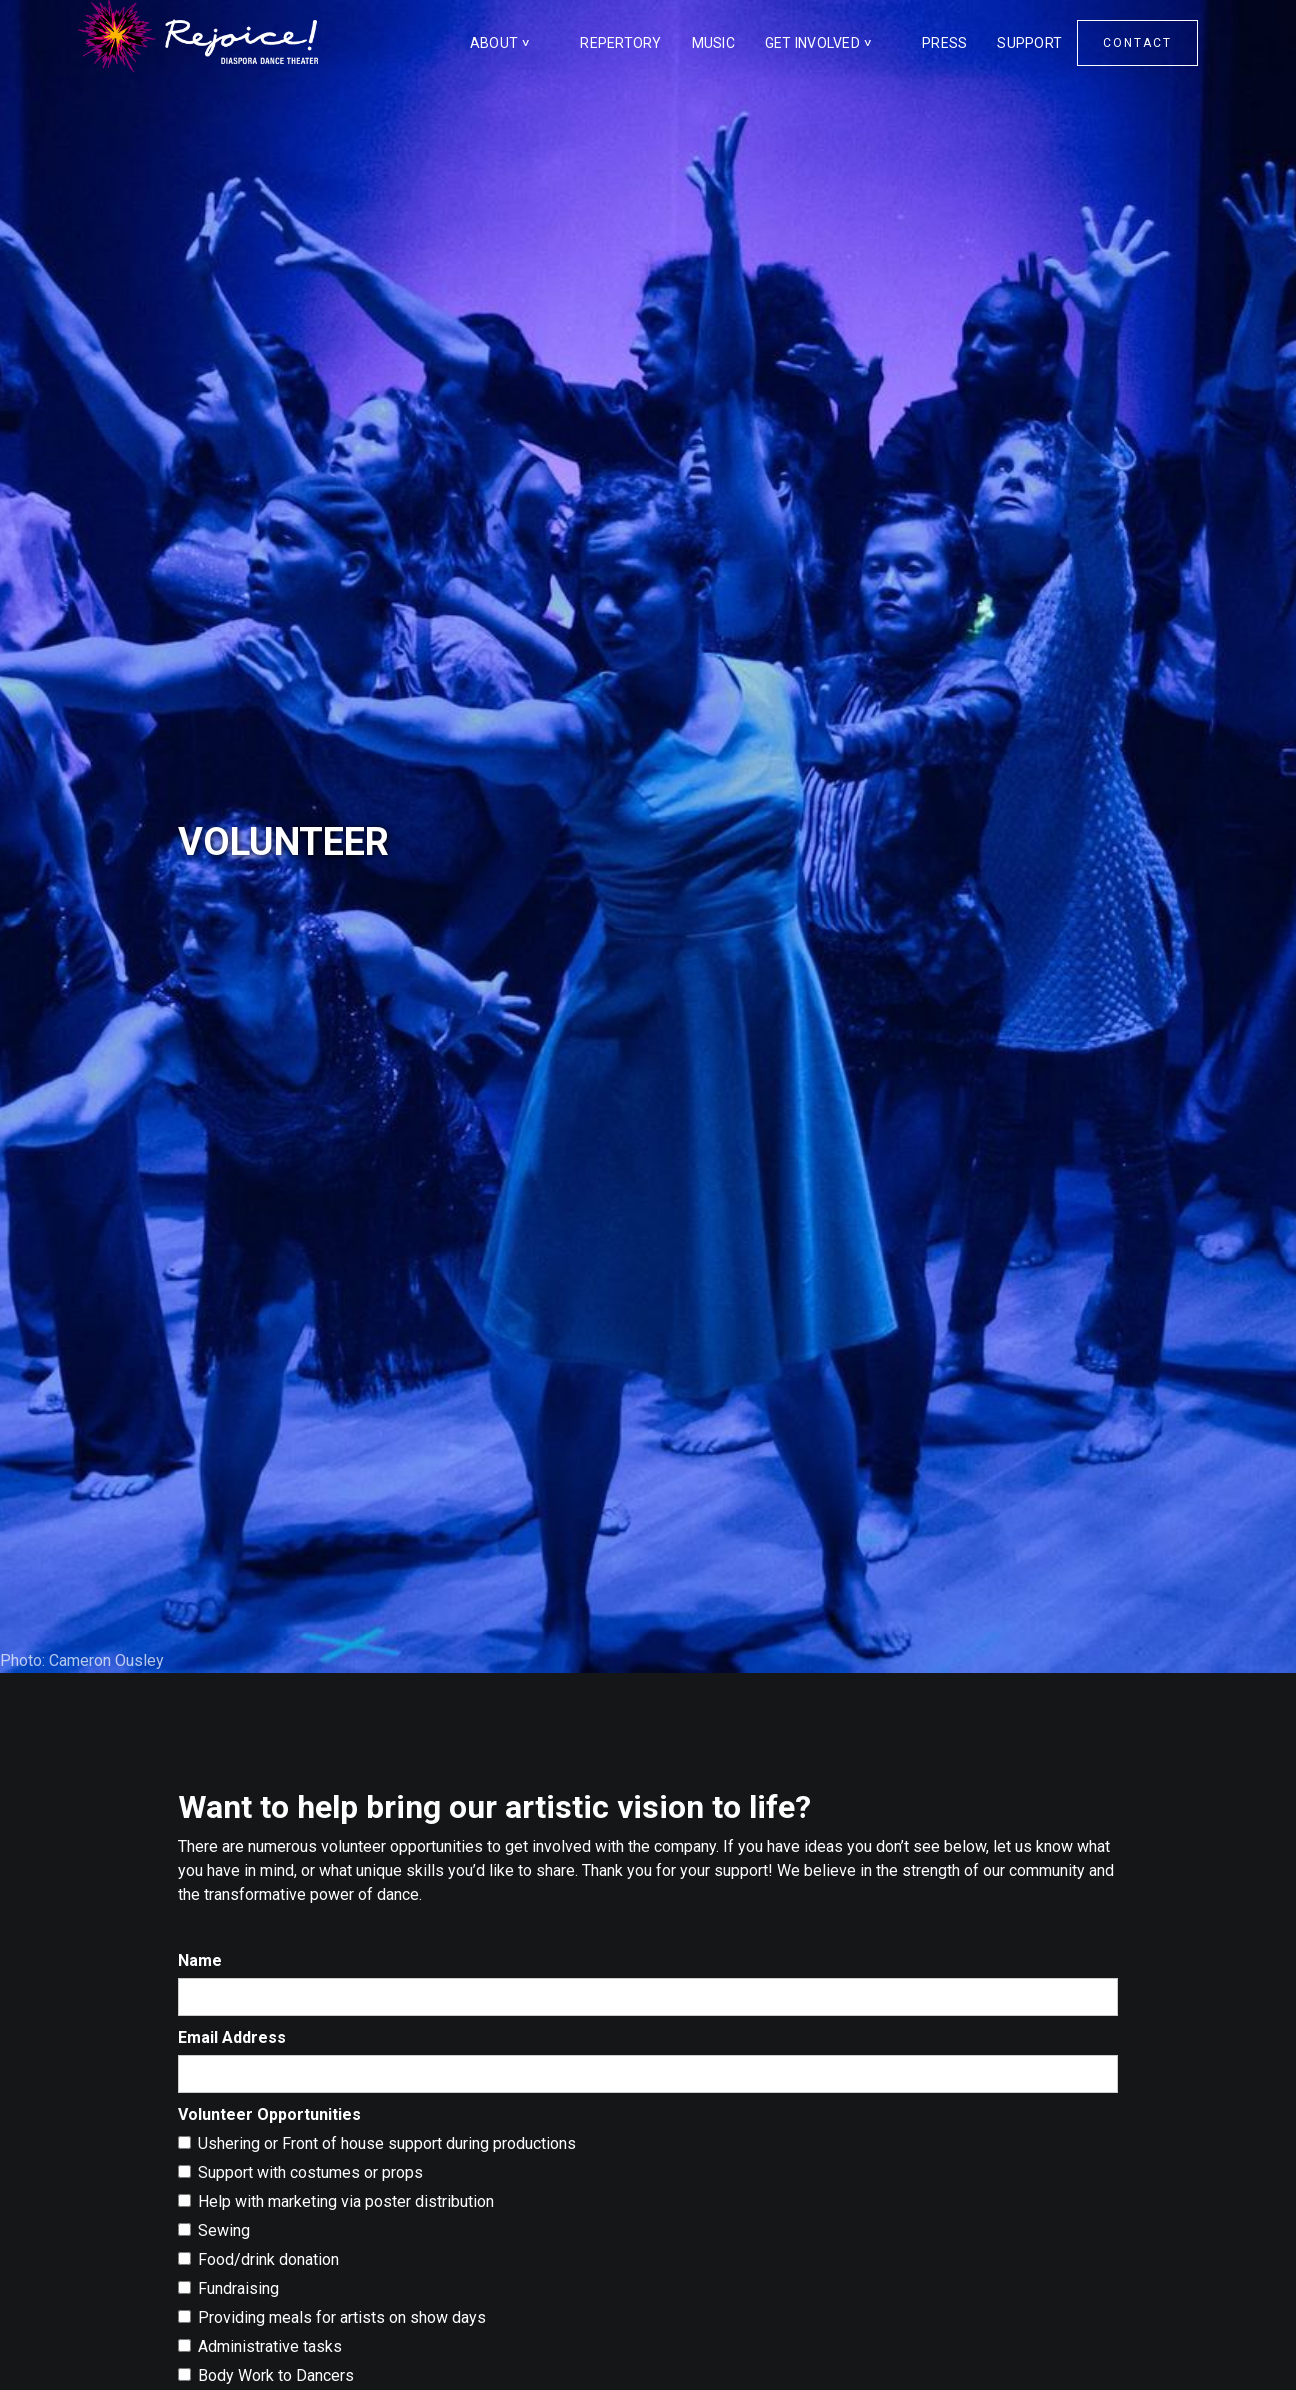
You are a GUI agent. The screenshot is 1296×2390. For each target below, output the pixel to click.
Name (200, 1960)
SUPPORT (1029, 43)
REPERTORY (620, 43)
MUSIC (713, 43)
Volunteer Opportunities (269, 2114)
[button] (510, 43)
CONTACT (1137, 43)
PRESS (944, 43)
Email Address (232, 2037)
